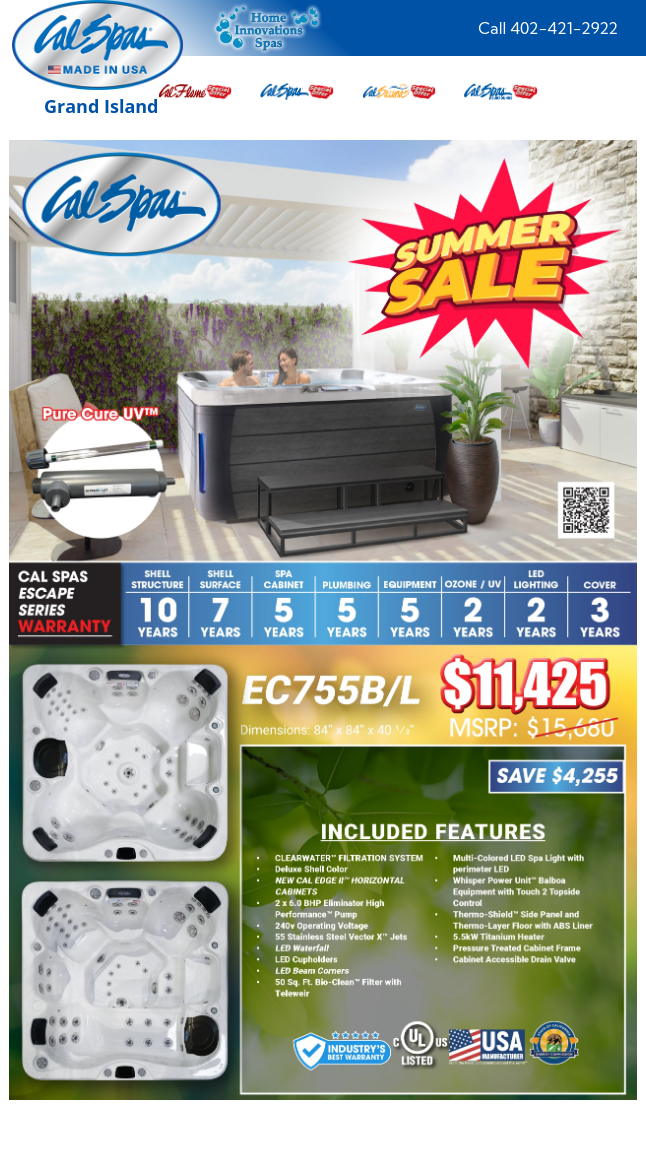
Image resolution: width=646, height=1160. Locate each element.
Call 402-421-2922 (548, 28)
